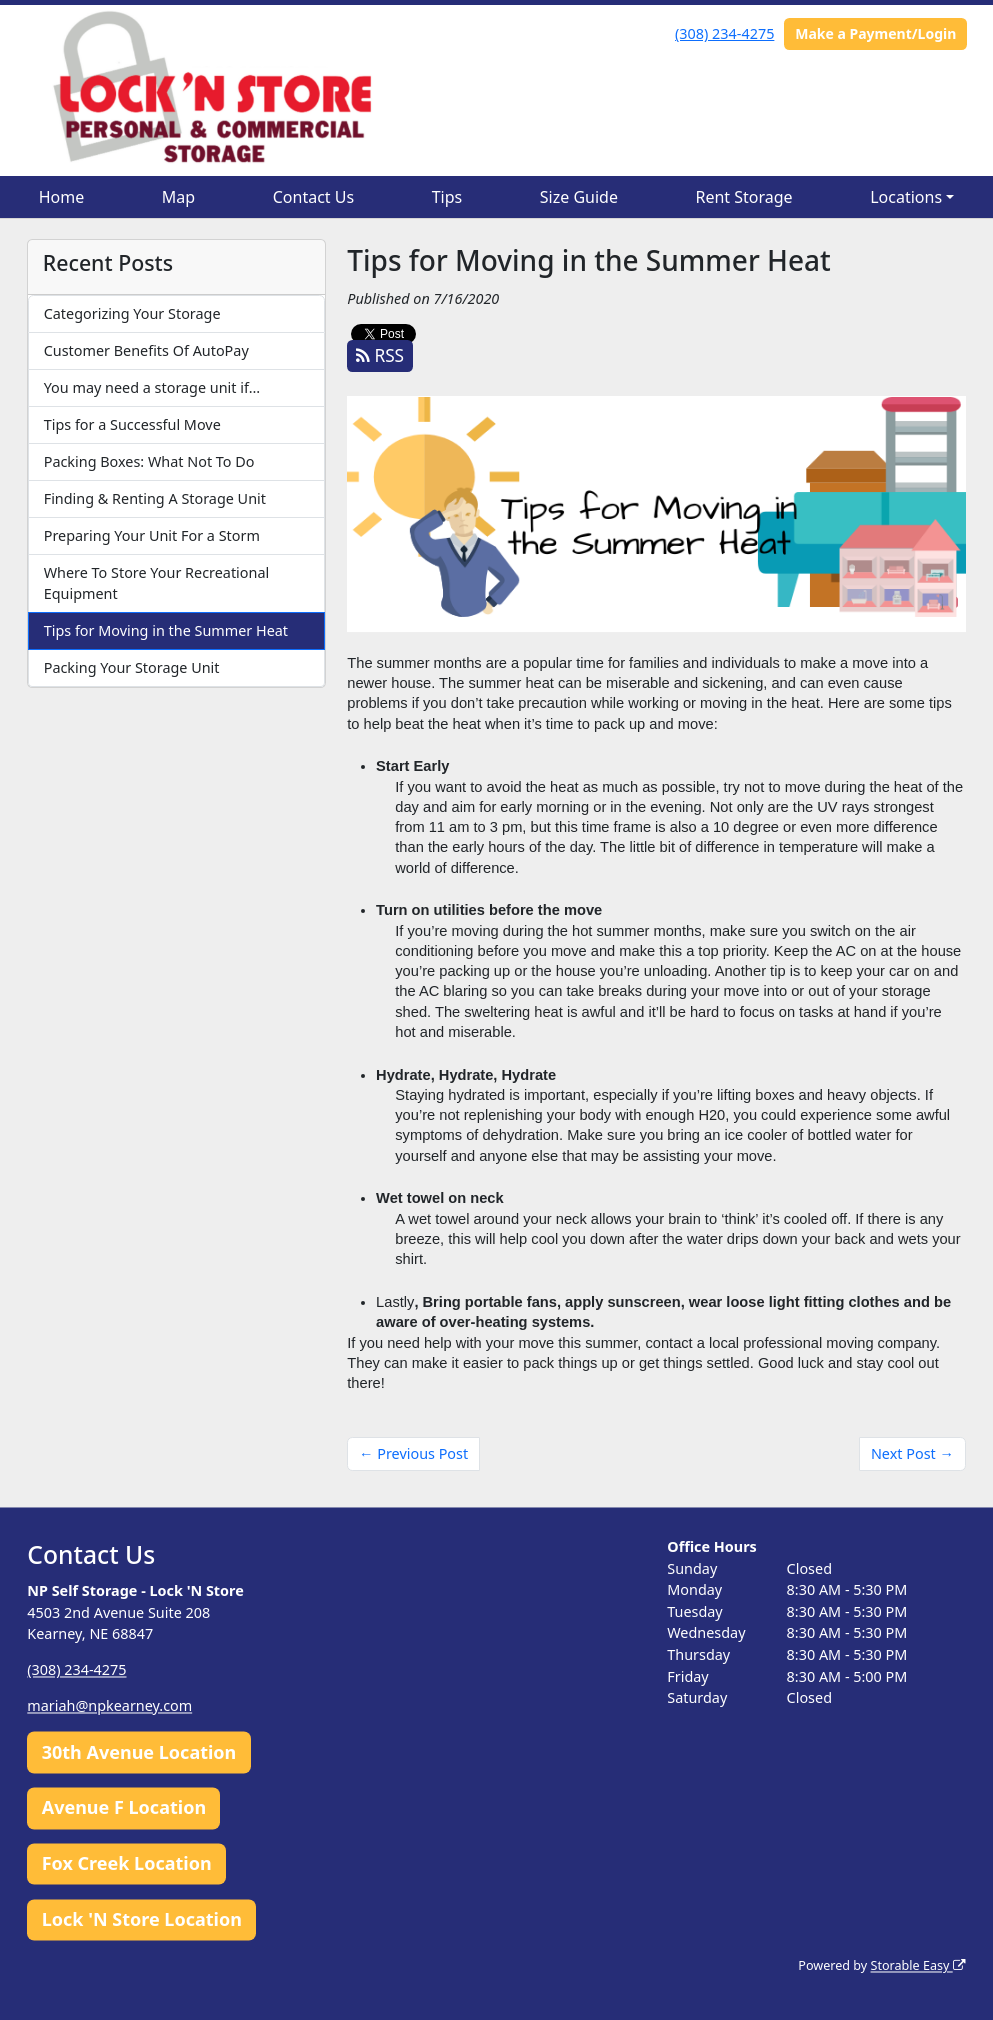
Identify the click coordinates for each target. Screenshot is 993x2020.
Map (178, 197)
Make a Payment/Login (875, 33)
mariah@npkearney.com (109, 1706)
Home (62, 197)
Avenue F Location (124, 1808)
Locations (906, 197)
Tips (447, 197)
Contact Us (313, 197)
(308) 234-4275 (724, 33)
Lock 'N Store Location (142, 1919)
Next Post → (912, 1453)
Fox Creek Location (127, 1864)
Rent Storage (743, 197)
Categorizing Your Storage (132, 313)
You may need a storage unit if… (152, 387)
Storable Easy (917, 1966)
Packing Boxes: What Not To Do (149, 461)
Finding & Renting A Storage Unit (155, 498)
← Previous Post (413, 1453)
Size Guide (579, 197)
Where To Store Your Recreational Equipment (157, 583)
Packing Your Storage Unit (132, 667)
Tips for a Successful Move (132, 424)
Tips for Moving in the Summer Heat (166, 630)
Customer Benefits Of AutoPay (146, 350)
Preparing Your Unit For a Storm (152, 535)
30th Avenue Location (139, 1752)
